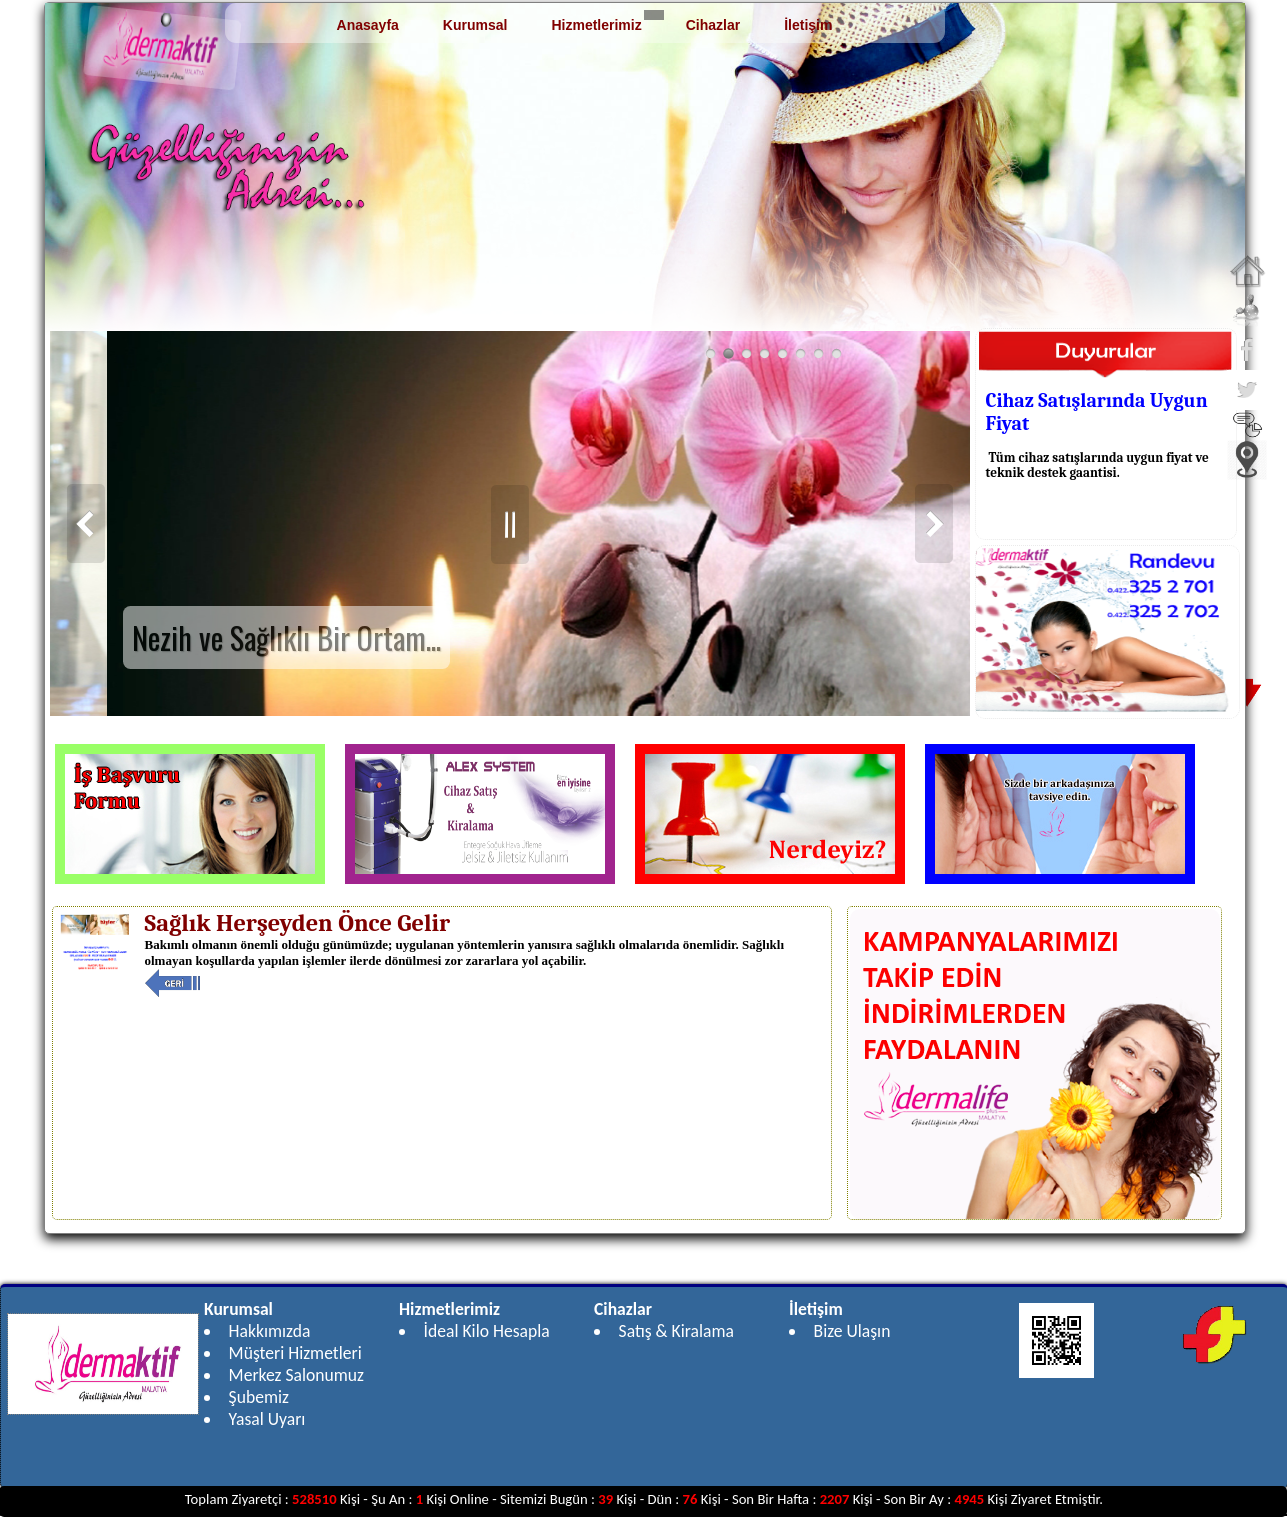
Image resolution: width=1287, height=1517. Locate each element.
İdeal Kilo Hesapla (487, 1331)
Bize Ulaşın (852, 1331)
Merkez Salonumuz (296, 1375)
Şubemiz (259, 1397)
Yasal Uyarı (267, 1419)
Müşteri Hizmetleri (295, 1353)
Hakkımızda (270, 1331)
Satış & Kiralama (676, 1331)
